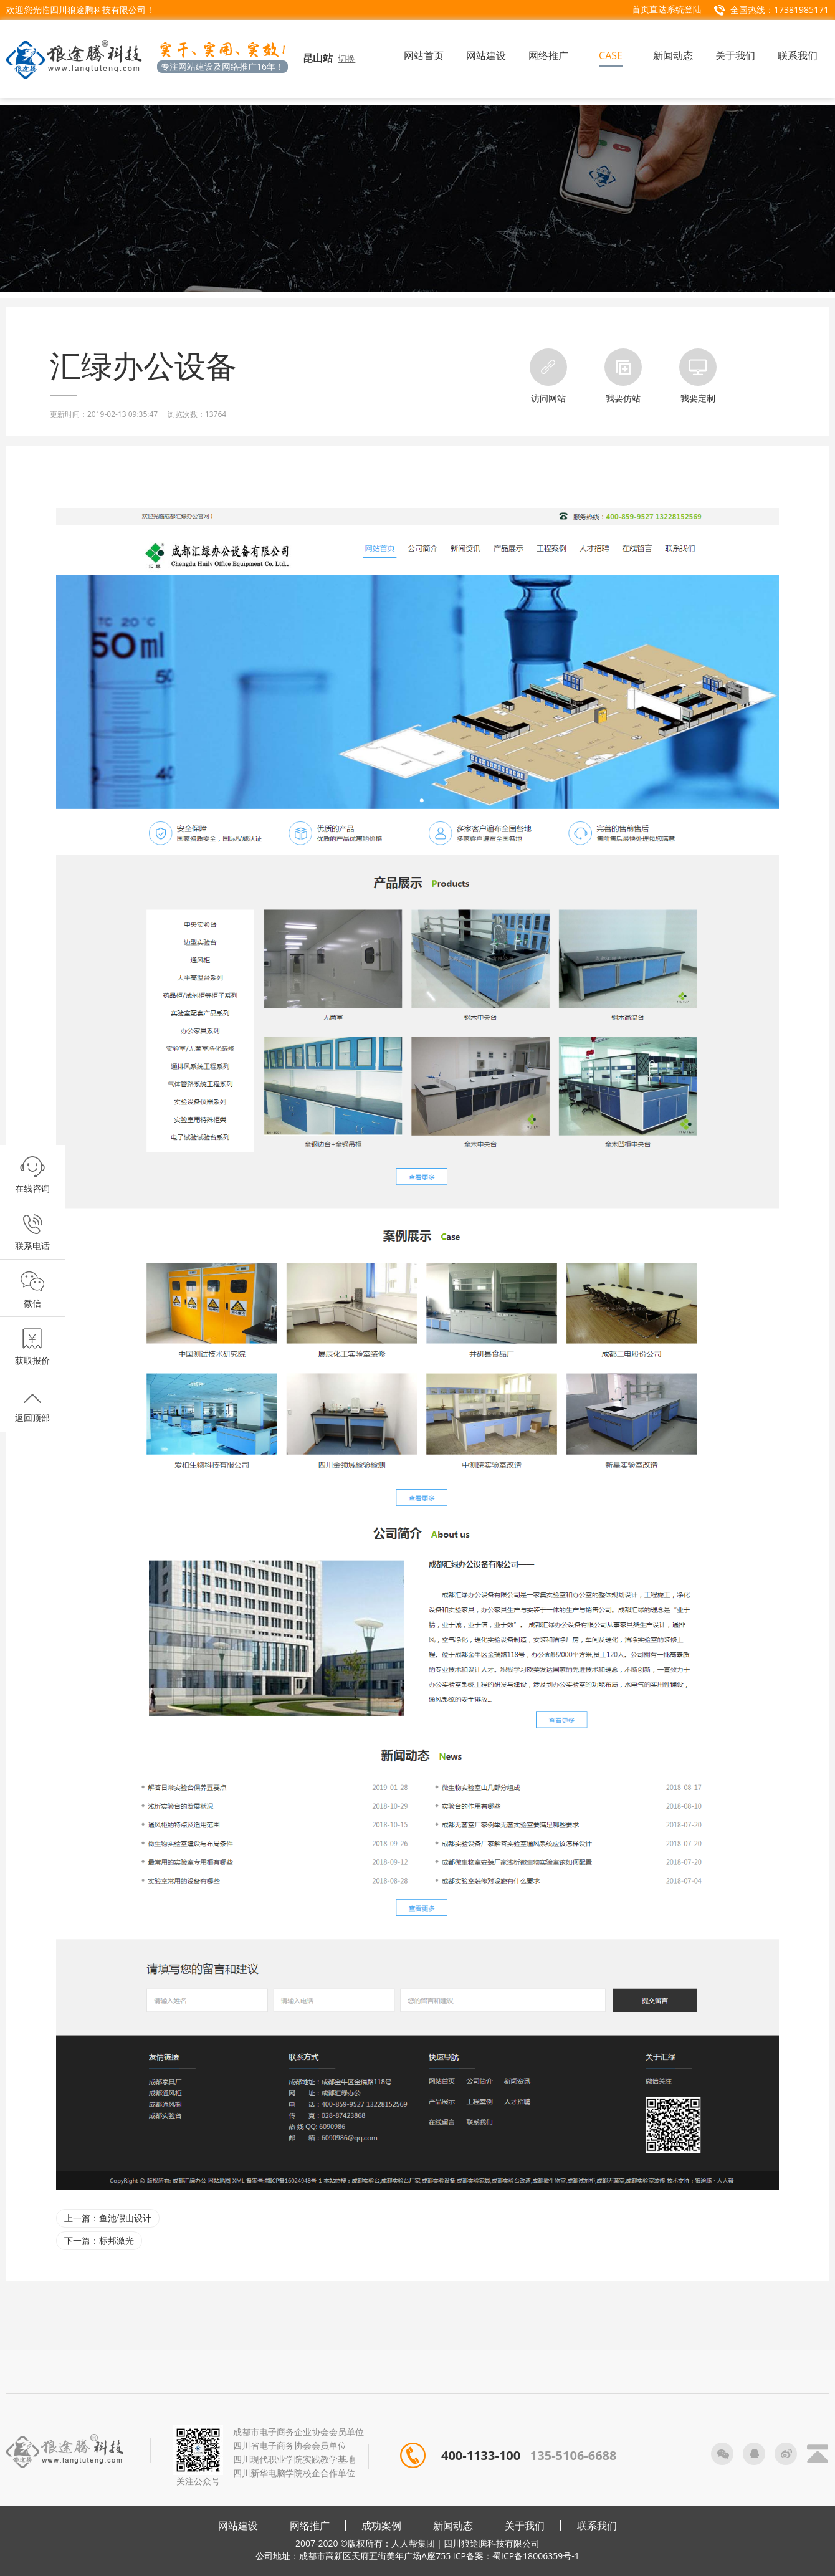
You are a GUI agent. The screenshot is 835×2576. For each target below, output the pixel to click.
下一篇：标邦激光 (99, 2240)
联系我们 (597, 2525)
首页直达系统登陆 (667, 9)
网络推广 (310, 2525)
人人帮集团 (413, 2543)
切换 (346, 58)
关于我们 (525, 2525)
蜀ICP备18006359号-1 (536, 2556)
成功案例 (381, 2525)
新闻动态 (453, 2525)
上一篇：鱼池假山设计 (107, 2218)
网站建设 (238, 2525)
